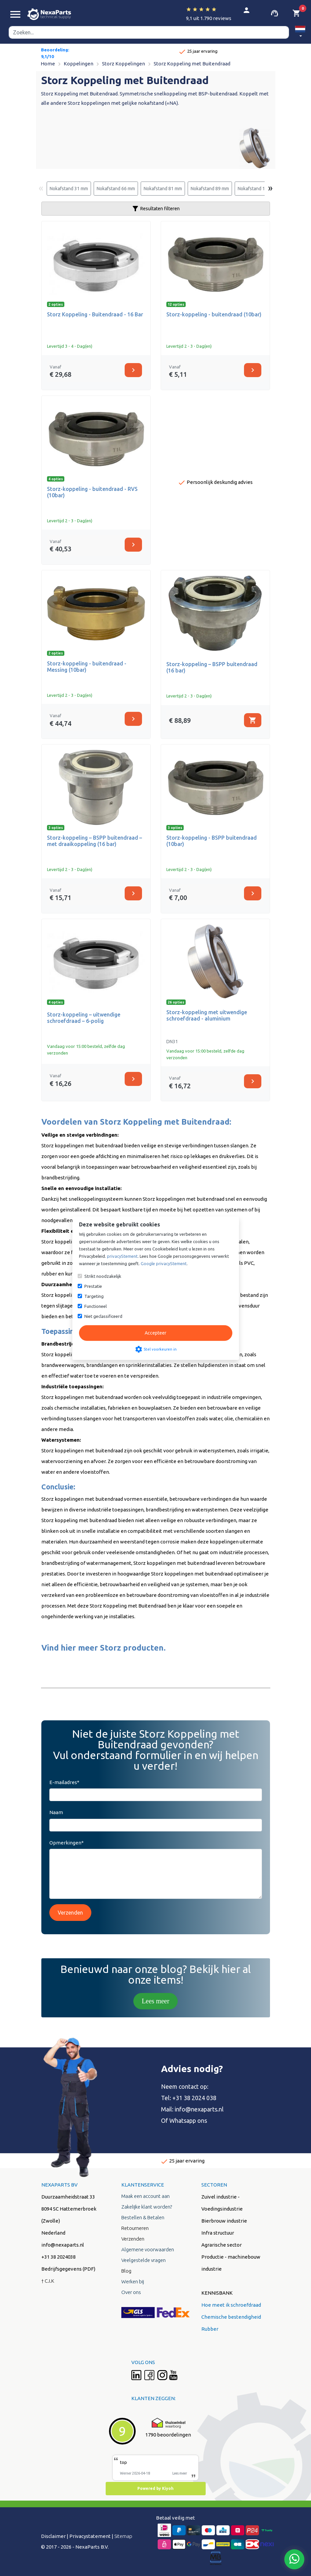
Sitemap (123, 2536)
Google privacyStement (164, 1263)
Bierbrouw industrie (224, 2221)
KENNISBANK (217, 2293)
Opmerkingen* (66, 1842)
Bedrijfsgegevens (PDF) (68, 2269)
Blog (126, 2271)
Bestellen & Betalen (142, 2217)
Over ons (131, 2292)
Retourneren (135, 2228)
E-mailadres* (64, 1782)
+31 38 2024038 (58, 2257)
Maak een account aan (145, 2196)
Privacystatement (90, 2536)
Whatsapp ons (188, 2120)
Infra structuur (217, 2233)
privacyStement (122, 1256)
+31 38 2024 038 (194, 2097)
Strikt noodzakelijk (102, 1276)
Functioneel (95, 1306)
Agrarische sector (221, 2245)
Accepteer (155, 1333)
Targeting (94, 1296)
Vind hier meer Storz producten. (103, 1647)
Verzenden (70, 1913)
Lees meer (155, 2001)
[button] (300, 32)
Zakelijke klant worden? (146, 2207)
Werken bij (132, 2281)
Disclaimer (53, 2536)
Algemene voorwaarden (147, 2249)
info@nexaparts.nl (199, 2109)
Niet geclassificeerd (103, 1316)
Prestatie (93, 1286)
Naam (56, 1812)
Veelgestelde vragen (143, 2260)
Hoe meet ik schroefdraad (231, 2305)
